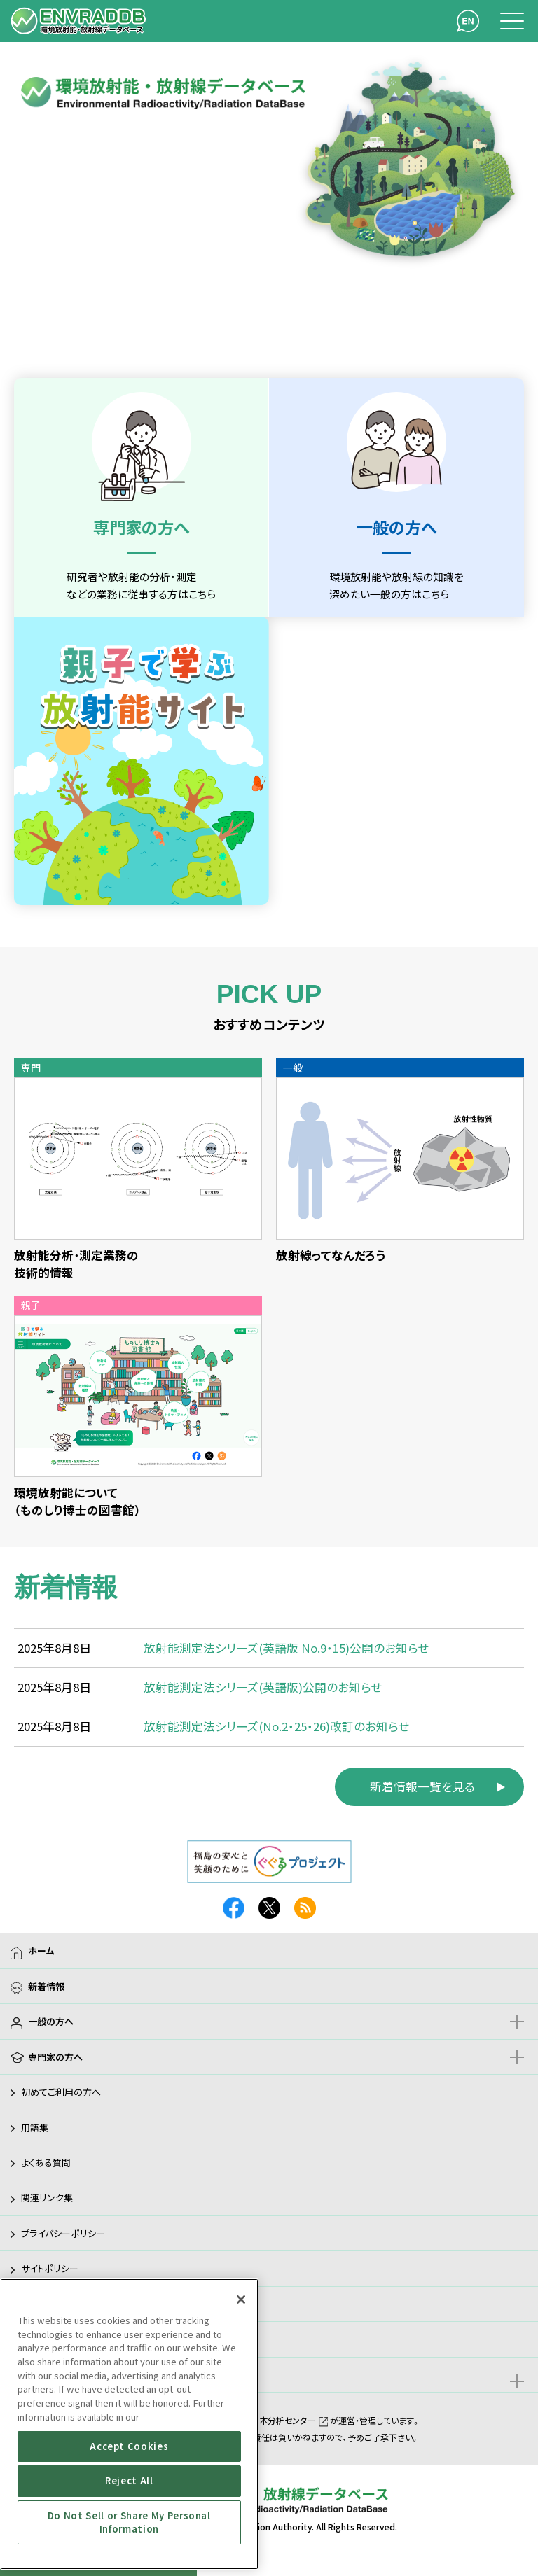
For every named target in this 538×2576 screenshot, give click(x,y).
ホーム (41, 1950)
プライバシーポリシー (63, 2233)
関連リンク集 (47, 2197)
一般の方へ (51, 2021)
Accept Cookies (129, 2446)
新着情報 (46, 1986)
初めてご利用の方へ (61, 2092)
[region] (129, 2424)
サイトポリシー (49, 2268)
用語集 (34, 2127)
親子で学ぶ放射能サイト (75, 2374)
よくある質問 (46, 2162)
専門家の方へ (55, 2057)
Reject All (129, 2480)
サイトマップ (44, 2339)
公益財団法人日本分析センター (265, 2420)
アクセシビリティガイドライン (76, 2304)
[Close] (241, 2299)
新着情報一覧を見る (422, 1786)
